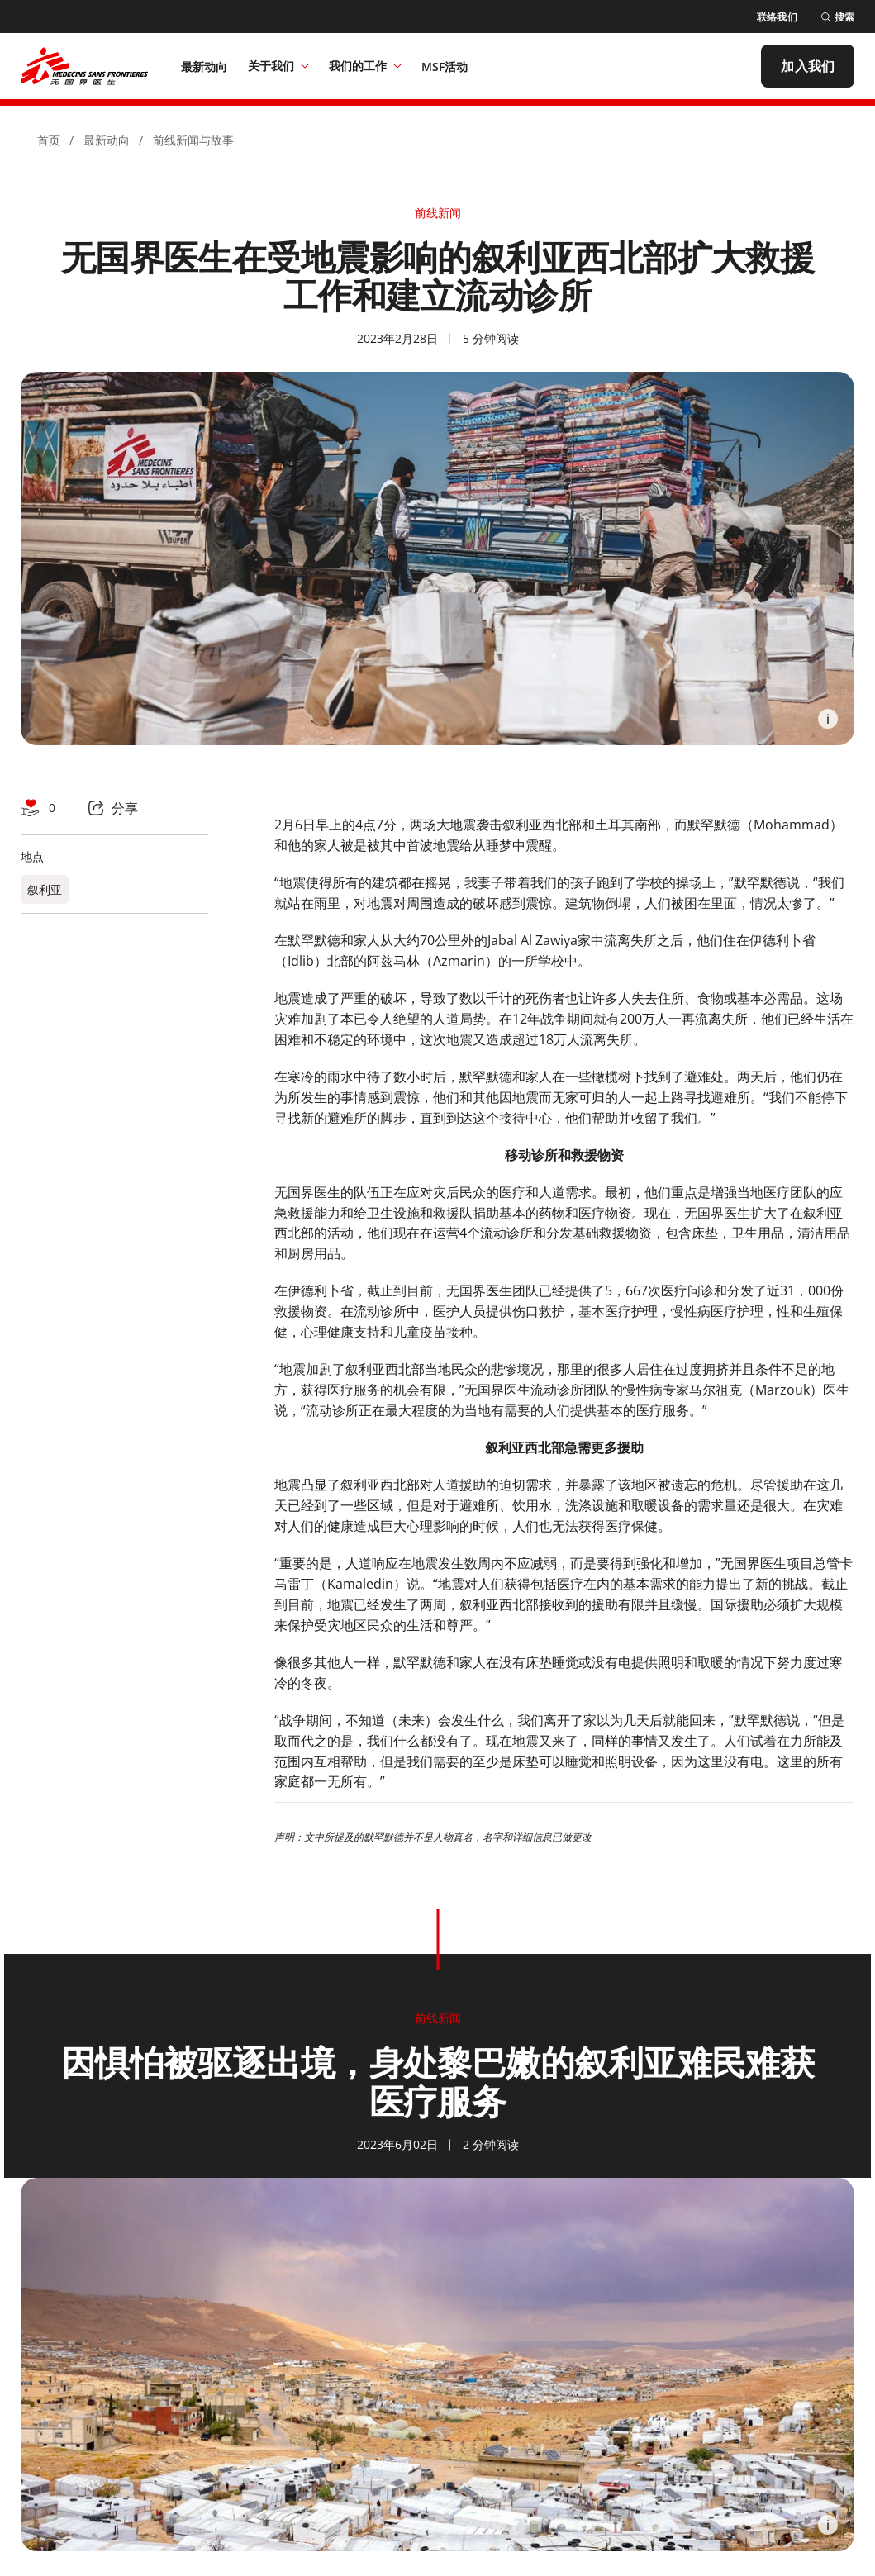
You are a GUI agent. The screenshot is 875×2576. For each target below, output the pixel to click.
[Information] (828, 719)
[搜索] (837, 17)
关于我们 (278, 66)
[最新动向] (204, 66)
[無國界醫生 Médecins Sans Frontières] (84, 66)
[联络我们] (777, 17)
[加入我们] (807, 66)
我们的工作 (365, 66)
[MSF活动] (444, 66)
